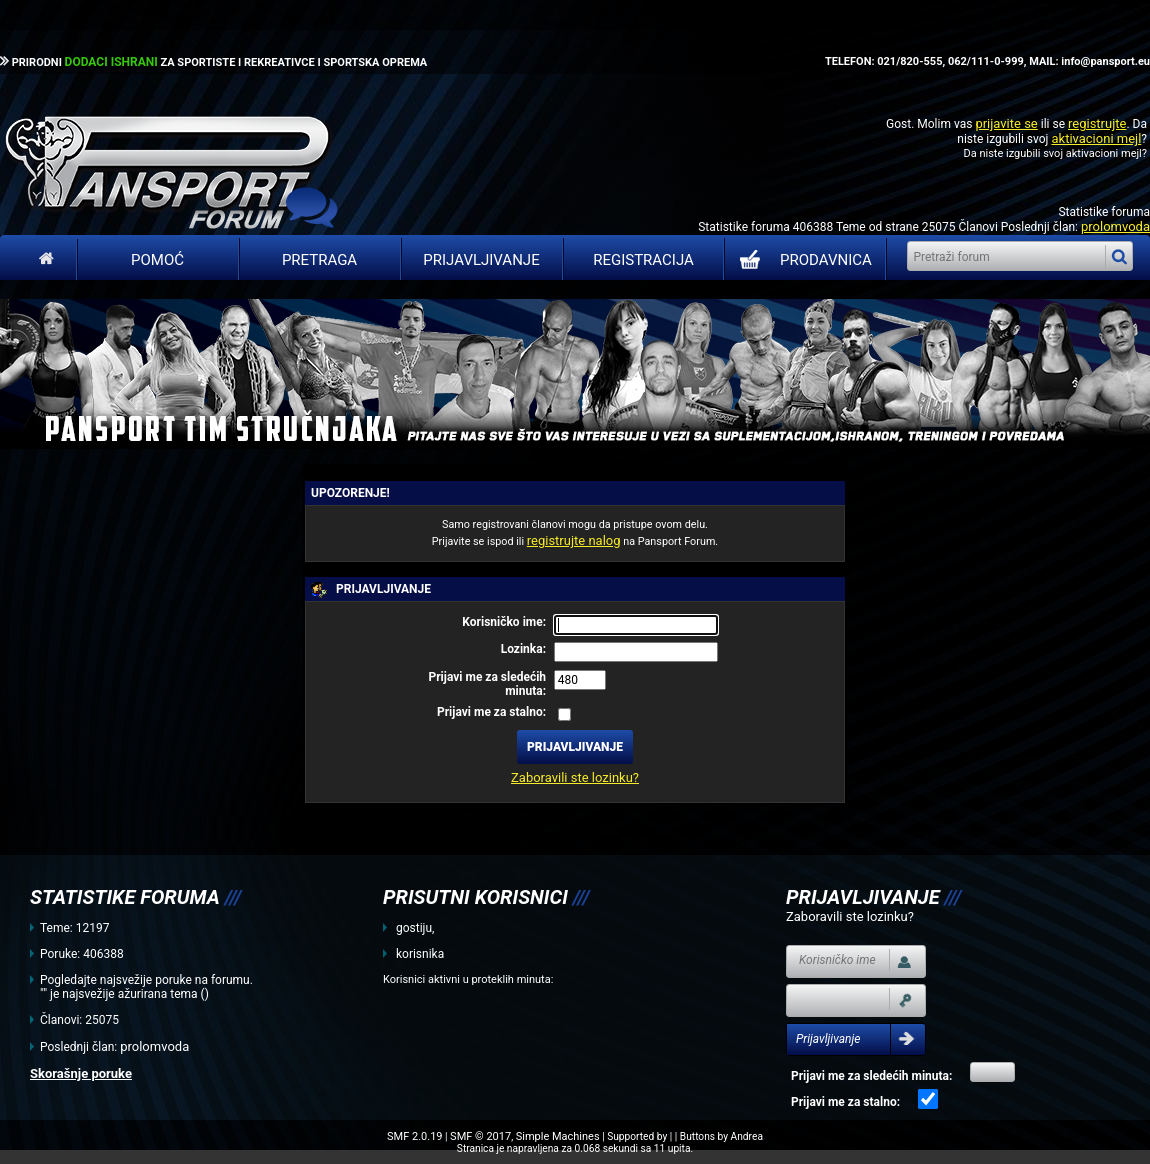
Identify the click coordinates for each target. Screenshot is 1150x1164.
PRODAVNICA (801, 260)
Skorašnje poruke (81, 1073)
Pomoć (157, 260)
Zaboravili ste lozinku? (575, 777)
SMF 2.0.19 (414, 1136)
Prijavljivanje (481, 260)
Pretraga (319, 260)
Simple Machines (558, 1136)
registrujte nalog (574, 540)
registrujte (1097, 123)
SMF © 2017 (480, 1136)
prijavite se (1006, 123)
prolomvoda (1115, 226)
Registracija (643, 260)
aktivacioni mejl (1096, 138)
